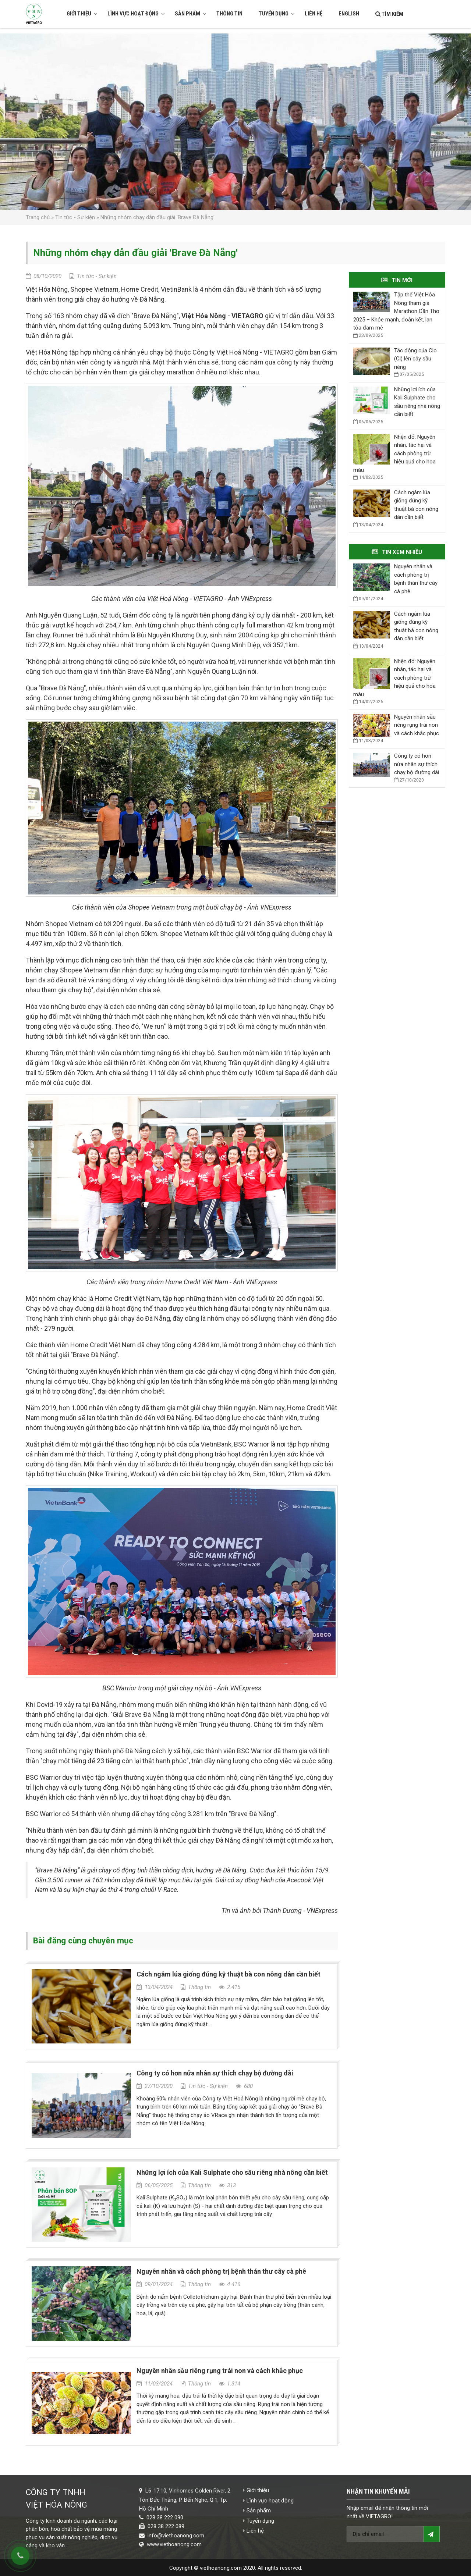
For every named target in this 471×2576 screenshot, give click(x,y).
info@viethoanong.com (176, 2535)
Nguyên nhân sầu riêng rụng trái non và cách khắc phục (220, 2370)
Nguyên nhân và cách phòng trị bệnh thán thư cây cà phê (221, 2271)
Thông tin (229, 13)
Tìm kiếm (389, 14)
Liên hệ (313, 13)
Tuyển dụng (277, 14)
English (349, 13)
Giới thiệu (82, 14)
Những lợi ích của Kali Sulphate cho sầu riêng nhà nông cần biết (232, 2172)
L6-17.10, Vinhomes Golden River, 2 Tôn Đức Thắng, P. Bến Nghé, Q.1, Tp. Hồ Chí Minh (184, 2499)
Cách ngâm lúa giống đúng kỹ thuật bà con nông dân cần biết (229, 1974)
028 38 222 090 (164, 2517)
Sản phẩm (190, 14)
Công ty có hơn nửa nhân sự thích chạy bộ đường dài (215, 2073)
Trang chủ (38, 217)
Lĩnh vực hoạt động (136, 14)
